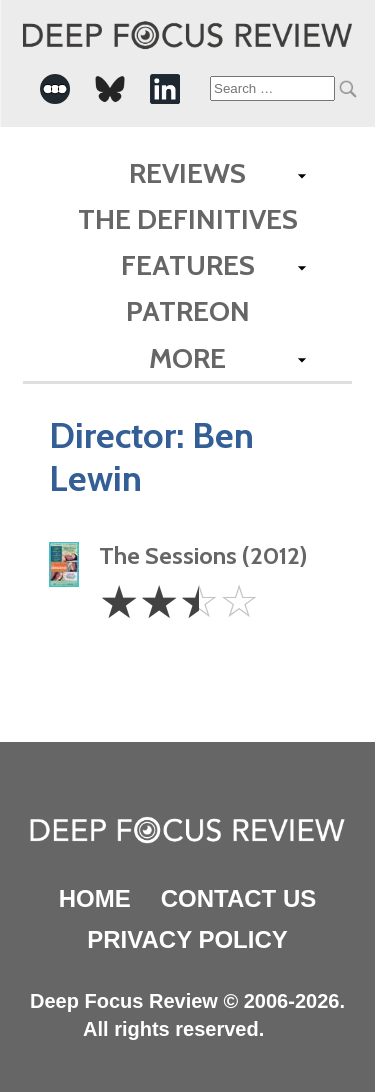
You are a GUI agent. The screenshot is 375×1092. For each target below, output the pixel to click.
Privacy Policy (187, 939)
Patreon (188, 311)
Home (95, 898)
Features (188, 265)
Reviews (187, 173)
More (187, 358)
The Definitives (188, 219)
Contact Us (239, 898)
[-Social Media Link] (55, 89)
